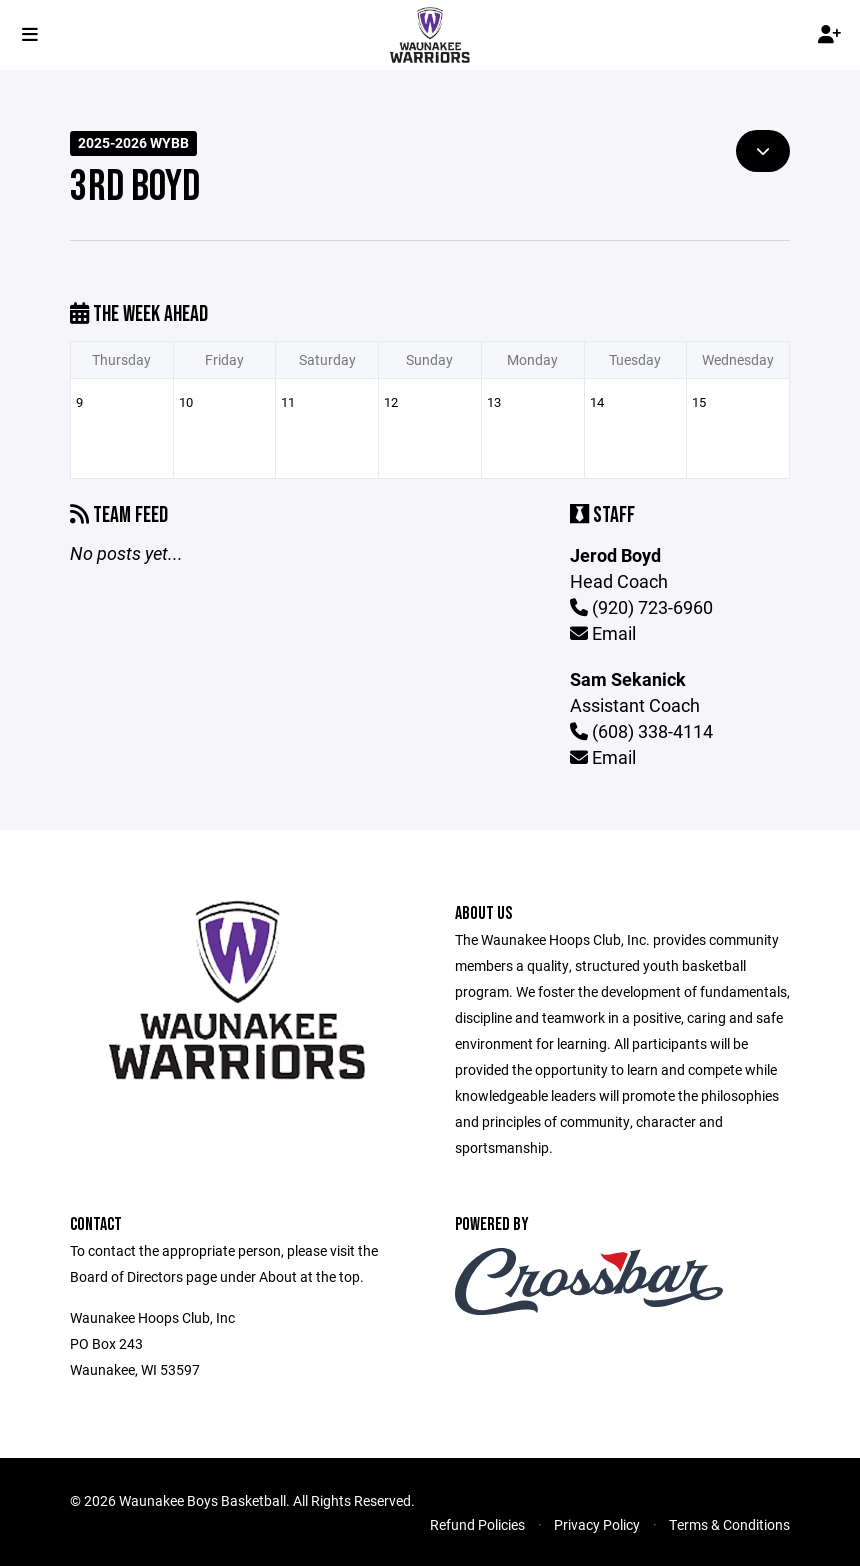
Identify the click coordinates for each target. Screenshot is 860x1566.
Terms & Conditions (729, 1524)
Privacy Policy (597, 1524)
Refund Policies (477, 1524)
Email (603, 633)
